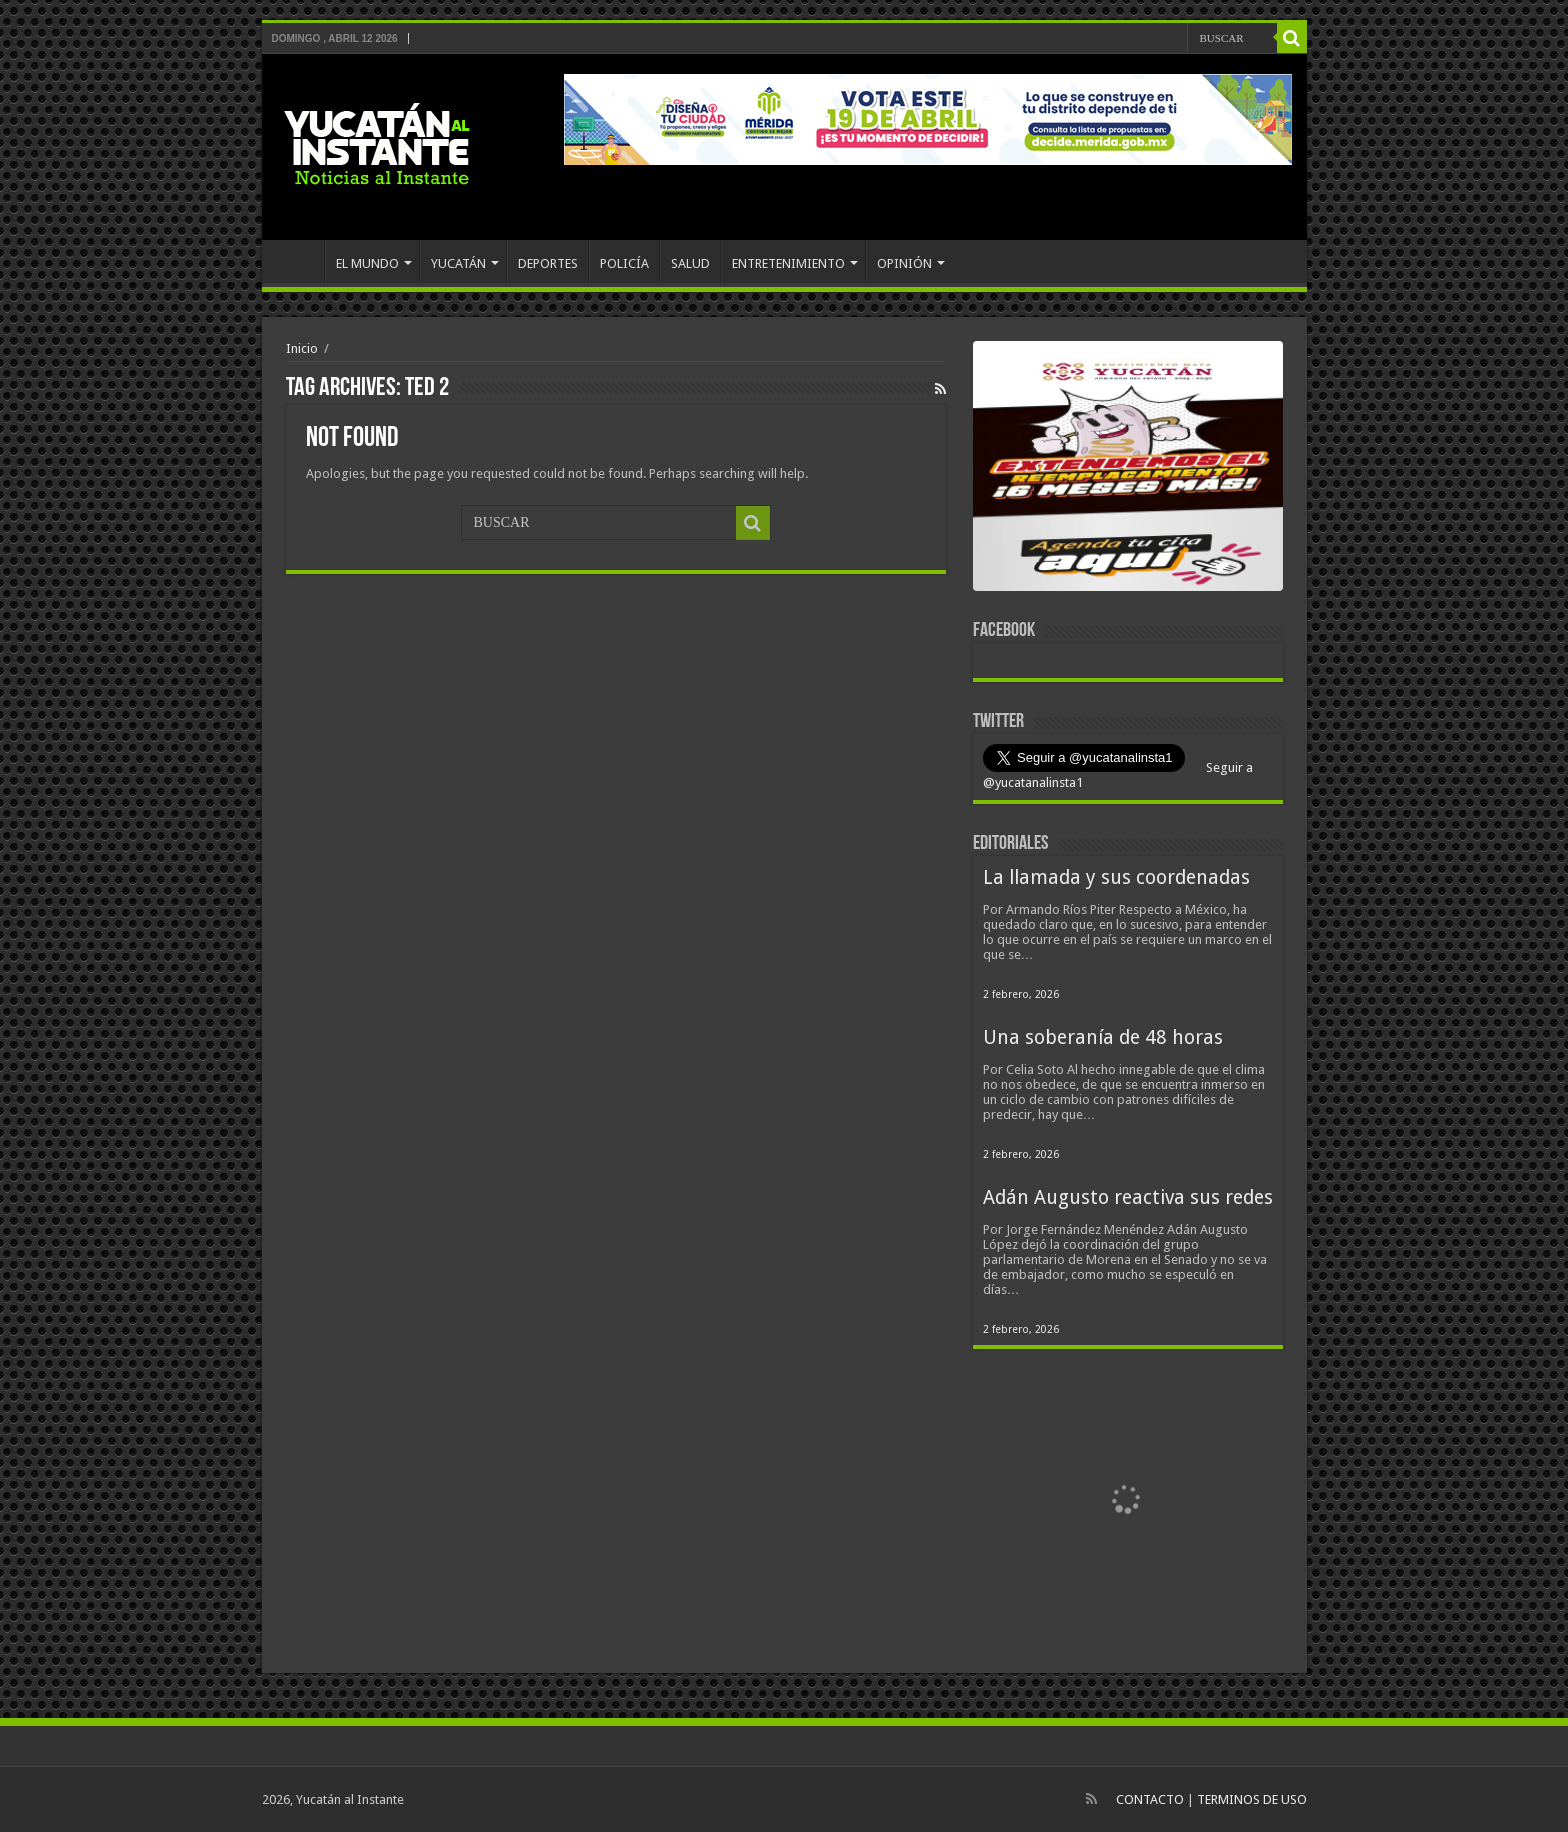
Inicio (302, 348)
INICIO (298, 261)
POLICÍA (624, 263)
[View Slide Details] (1128, 470)
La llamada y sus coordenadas (1116, 877)
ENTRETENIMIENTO (788, 263)
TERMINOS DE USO (1252, 1799)
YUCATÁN (458, 263)
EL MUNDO (367, 263)
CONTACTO (1150, 1799)
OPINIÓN (904, 263)
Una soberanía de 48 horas (1103, 1037)
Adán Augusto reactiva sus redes (1128, 1197)
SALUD (690, 263)
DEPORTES (548, 263)
